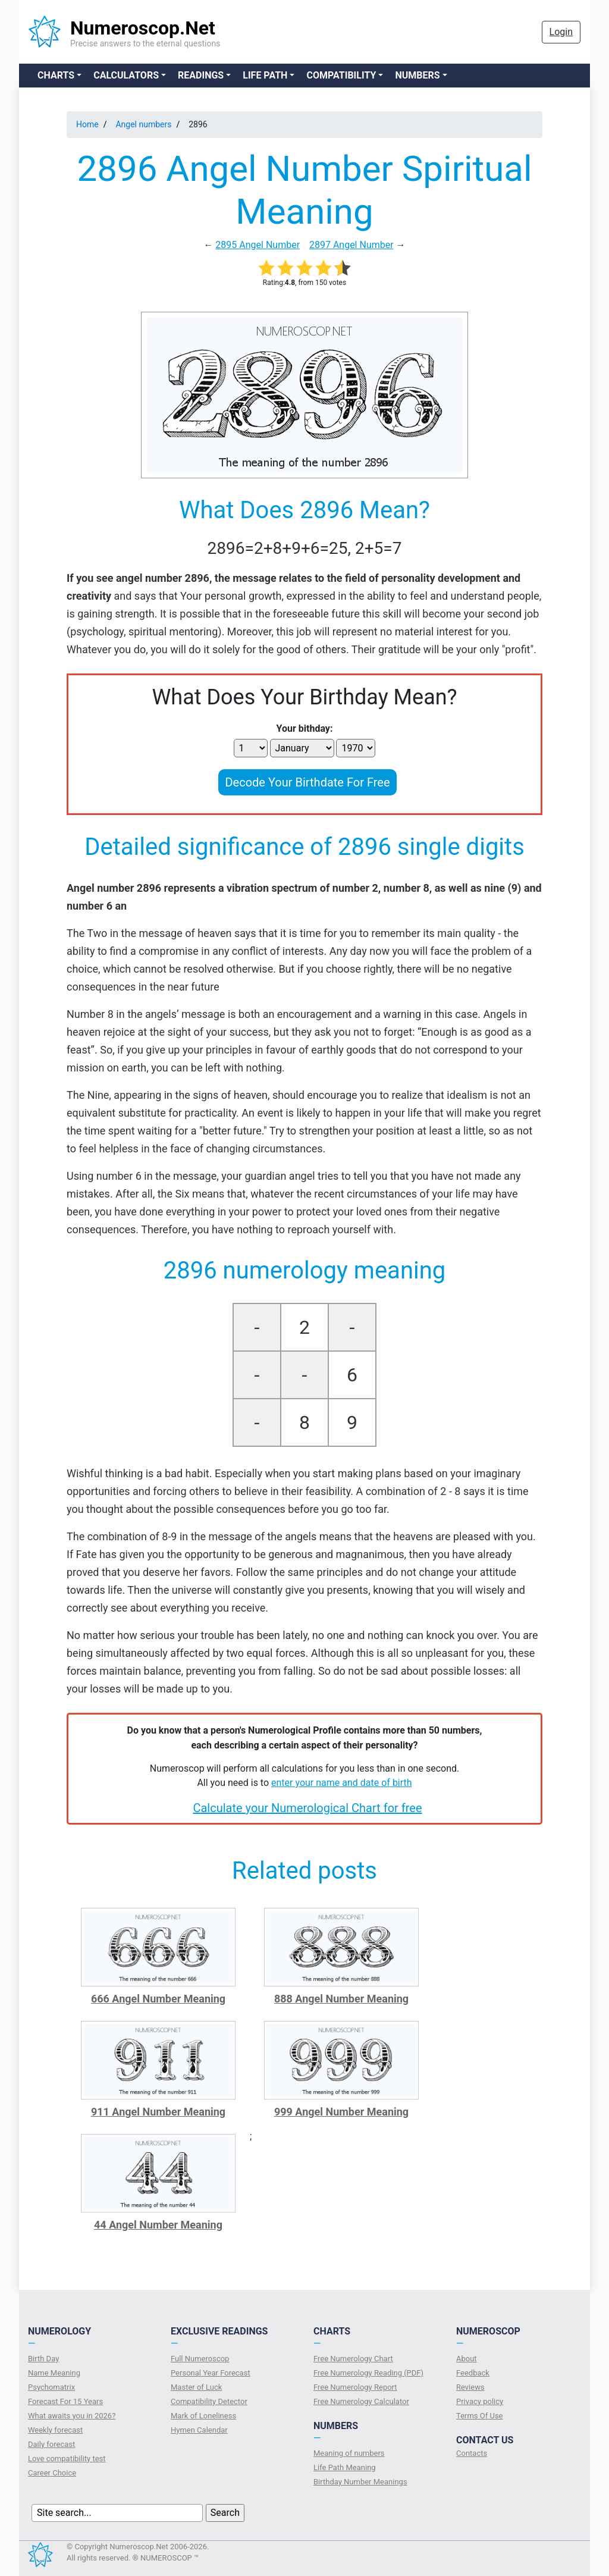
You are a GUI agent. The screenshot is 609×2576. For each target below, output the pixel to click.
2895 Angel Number (257, 244)
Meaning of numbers (349, 2453)
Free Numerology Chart (353, 2358)
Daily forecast (51, 2444)
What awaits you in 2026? (71, 2415)
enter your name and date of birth (341, 1782)
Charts (55, 75)
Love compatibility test (67, 2458)
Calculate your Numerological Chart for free (307, 1808)
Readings (201, 75)
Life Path (265, 75)
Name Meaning (54, 2372)
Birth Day (43, 2358)
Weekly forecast (55, 2429)
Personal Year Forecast (210, 2372)
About (466, 2358)
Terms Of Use (479, 2415)
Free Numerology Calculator (361, 2401)
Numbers (417, 75)
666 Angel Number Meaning (158, 1998)
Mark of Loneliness (203, 2415)
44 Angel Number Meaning (158, 2224)
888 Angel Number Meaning (341, 1998)
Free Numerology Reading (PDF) (368, 2372)
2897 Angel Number (351, 244)
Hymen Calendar (199, 2429)
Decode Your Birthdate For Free (307, 782)
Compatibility (341, 75)
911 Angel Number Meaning (158, 2111)
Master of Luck (196, 2387)
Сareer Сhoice (52, 2472)
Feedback (472, 2372)
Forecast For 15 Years (65, 2401)
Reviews (470, 2387)
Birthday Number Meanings (360, 2481)
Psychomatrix (51, 2387)
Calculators (126, 75)
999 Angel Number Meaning (341, 2111)
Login (561, 31)
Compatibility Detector (209, 2401)
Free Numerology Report (355, 2387)
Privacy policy (479, 2401)
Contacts (471, 2453)
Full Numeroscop (200, 2358)
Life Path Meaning (344, 2467)
